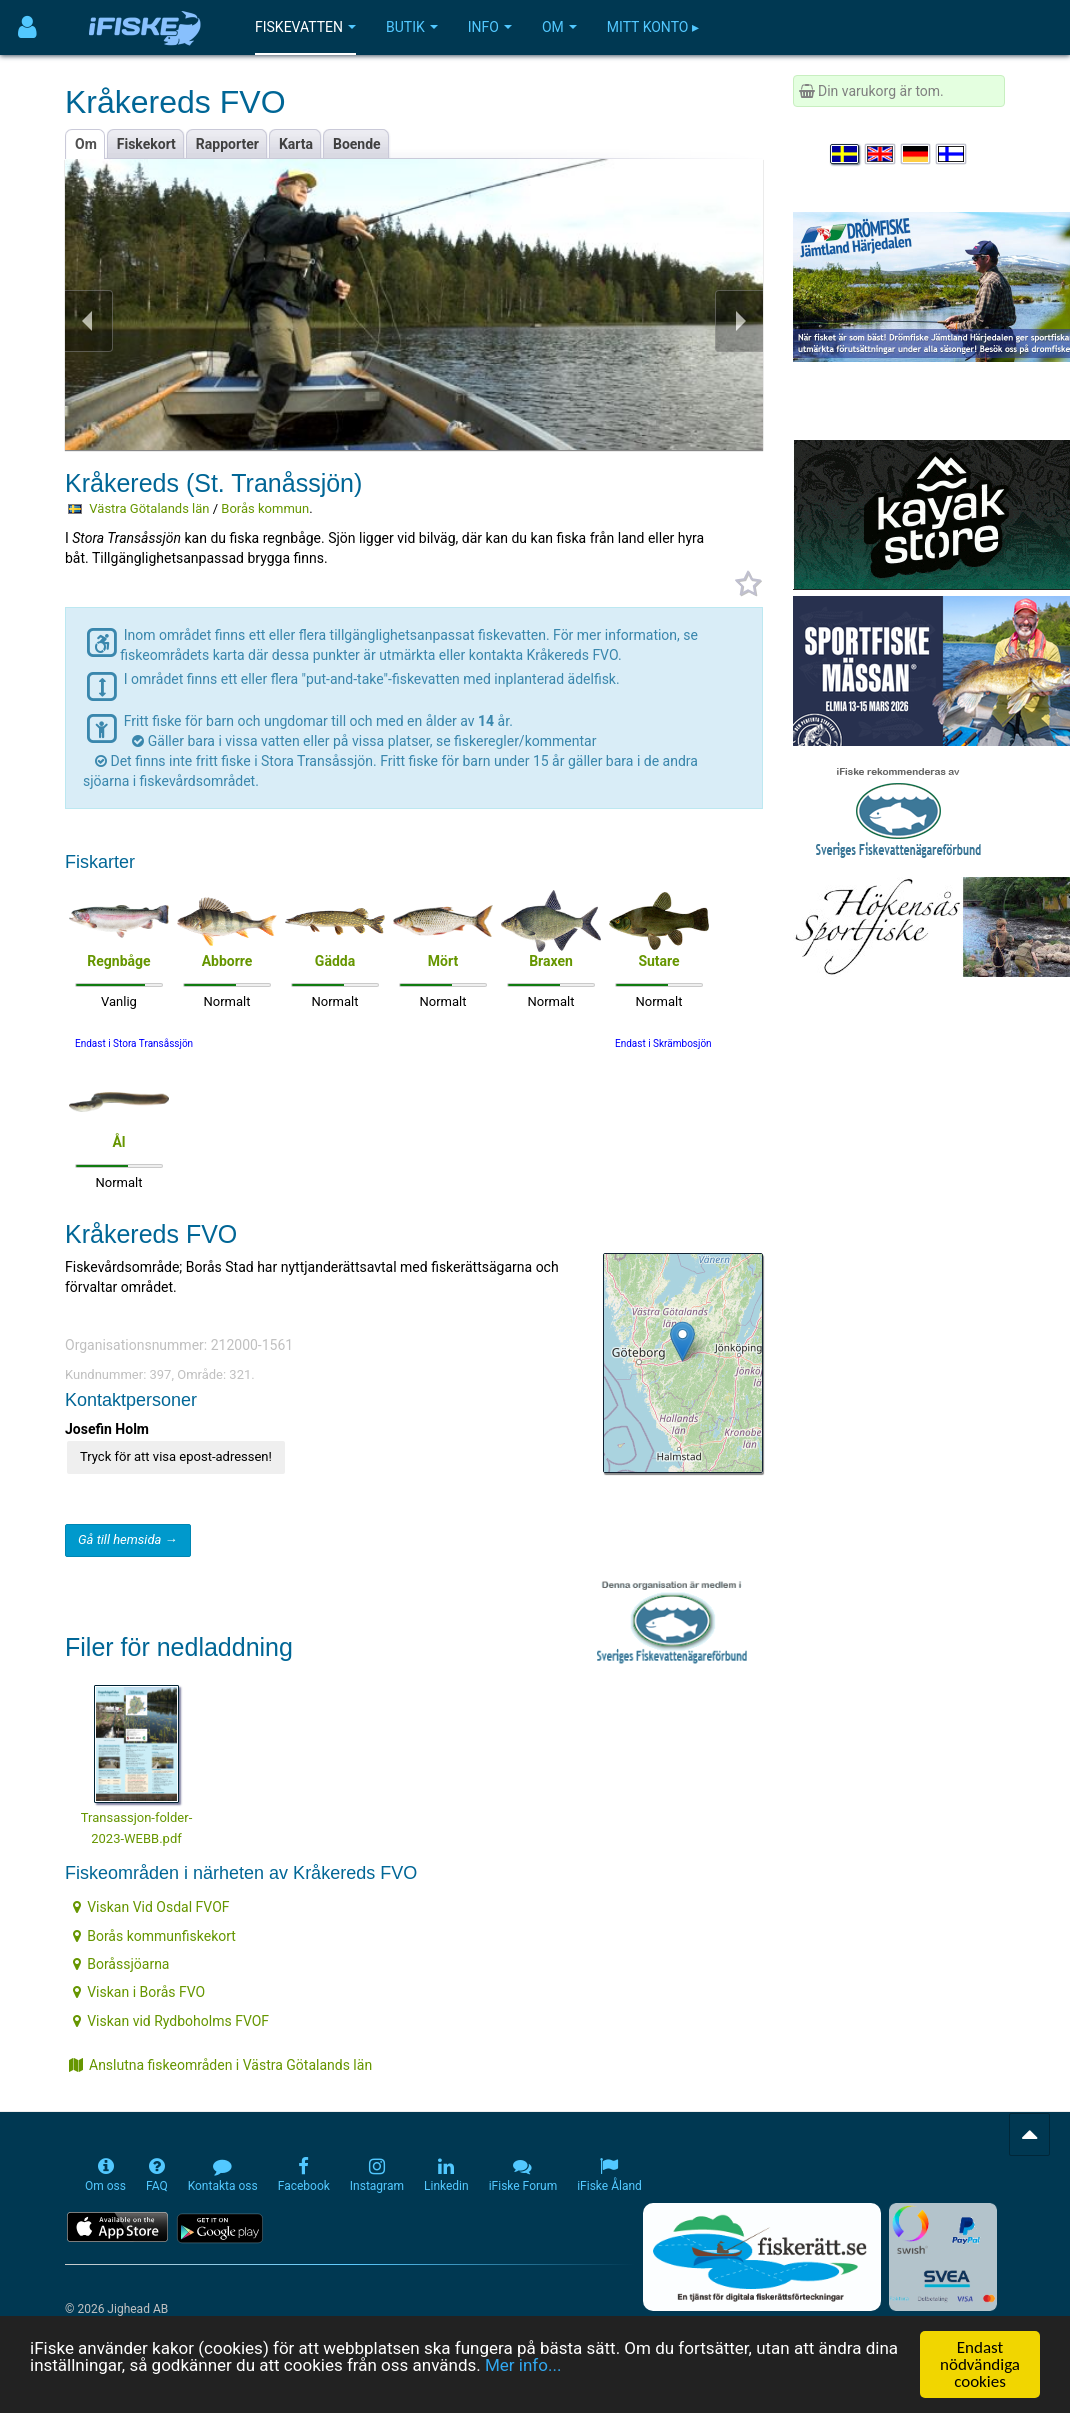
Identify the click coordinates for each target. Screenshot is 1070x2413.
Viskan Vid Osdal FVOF (151, 1907)
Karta (296, 144)
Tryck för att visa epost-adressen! (176, 1456)
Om (559, 27)
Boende (357, 144)
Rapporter (227, 144)
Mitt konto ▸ (653, 27)
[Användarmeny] (27, 27)
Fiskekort (146, 144)
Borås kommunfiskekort (154, 1936)
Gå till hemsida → (128, 1539)
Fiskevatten (305, 27)
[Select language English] (881, 154)
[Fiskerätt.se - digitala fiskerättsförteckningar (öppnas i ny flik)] (762, 2257)
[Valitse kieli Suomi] (952, 154)
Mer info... (523, 2365)
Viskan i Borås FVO (139, 1992)
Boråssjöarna (121, 1964)
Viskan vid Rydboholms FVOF (171, 2021)
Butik (412, 27)
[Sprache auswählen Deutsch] (917, 154)
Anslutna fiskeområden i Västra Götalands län (220, 2065)
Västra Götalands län (149, 508)
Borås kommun (265, 508)
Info (490, 27)
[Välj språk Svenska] (846, 154)
